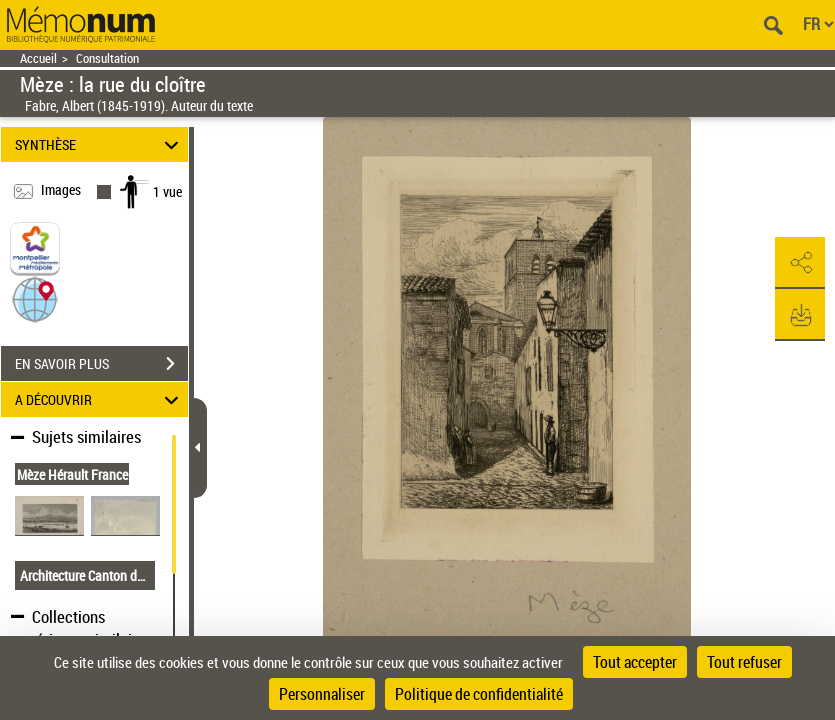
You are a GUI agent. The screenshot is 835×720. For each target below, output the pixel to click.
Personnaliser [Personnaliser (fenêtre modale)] (322, 694)
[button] (35, 298)
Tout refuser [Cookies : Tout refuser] (744, 662)
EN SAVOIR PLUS (101, 364)
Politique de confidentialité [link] (479, 694)
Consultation (107, 58)
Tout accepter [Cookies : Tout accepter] (635, 662)
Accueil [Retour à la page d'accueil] (38, 58)
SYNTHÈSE (99, 144)
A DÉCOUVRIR (99, 399)
